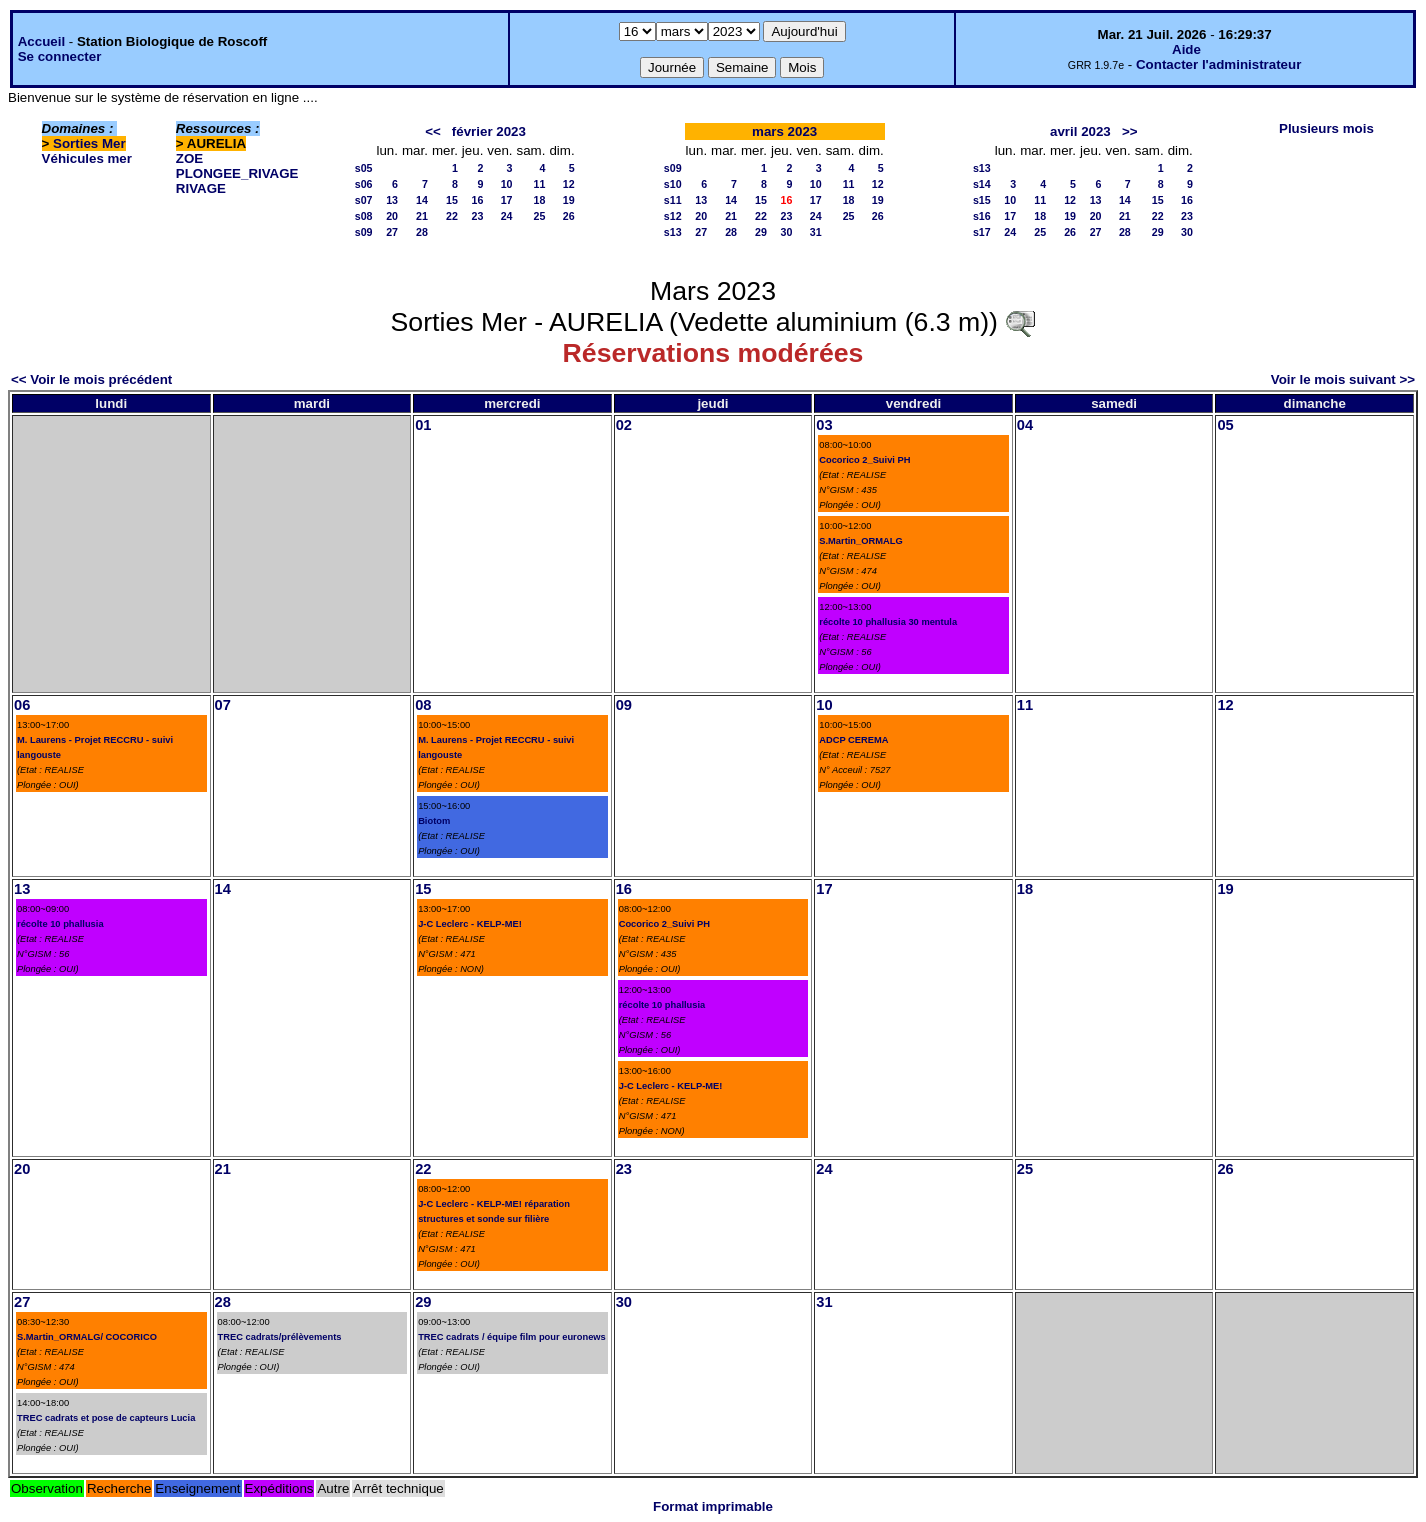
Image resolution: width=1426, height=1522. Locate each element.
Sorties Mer (89, 143)
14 (422, 200)
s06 (364, 184)
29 (761, 232)
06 (22, 705)
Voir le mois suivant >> (1343, 379)
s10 (673, 184)
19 (569, 200)
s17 (982, 232)
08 (423, 705)
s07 (364, 200)
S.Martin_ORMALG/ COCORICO (87, 1337)
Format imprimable (713, 1506)
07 (223, 705)
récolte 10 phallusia (60, 924)
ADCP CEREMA (853, 740)
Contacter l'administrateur (1218, 64)
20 (392, 216)
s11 (673, 200)
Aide (1186, 49)
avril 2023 (1080, 131)
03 (824, 425)
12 (569, 184)
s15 (982, 200)
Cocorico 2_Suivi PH (864, 460)
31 (816, 232)
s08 (364, 216)
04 (1025, 425)
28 (422, 232)
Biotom (434, 821)
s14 (982, 184)
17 (507, 200)
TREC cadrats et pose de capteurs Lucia (106, 1418)
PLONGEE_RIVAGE (237, 173)
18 (540, 200)
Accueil (41, 41)
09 (624, 705)
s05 (364, 168)
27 (392, 232)
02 (624, 425)
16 (477, 200)
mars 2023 (784, 131)
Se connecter (60, 56)
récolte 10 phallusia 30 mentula (888, 622)
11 (540, 184)
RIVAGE (201, 188)
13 (392, 200)
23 (477, 216)
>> (1130, 131)
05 (1225, 425)
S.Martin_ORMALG (860, 541)
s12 (673, 216)
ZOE (189, 158)
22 (452, 216)
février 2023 (489, 131)
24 (507, 216)
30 (787, 232)
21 (422, 216)
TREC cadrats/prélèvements (280, 1337)
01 (423, 425)
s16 (982, 216)
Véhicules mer (87, 158)
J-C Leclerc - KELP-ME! (470, 924)
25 (540, 216)
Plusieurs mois (1326, 128)
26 (569, 216)
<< (433, 131)
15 (452, 200)
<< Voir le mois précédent (91, 379)
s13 (673, 232)
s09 (364, 232)
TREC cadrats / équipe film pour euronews (512, 1337)
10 (507, 184)
